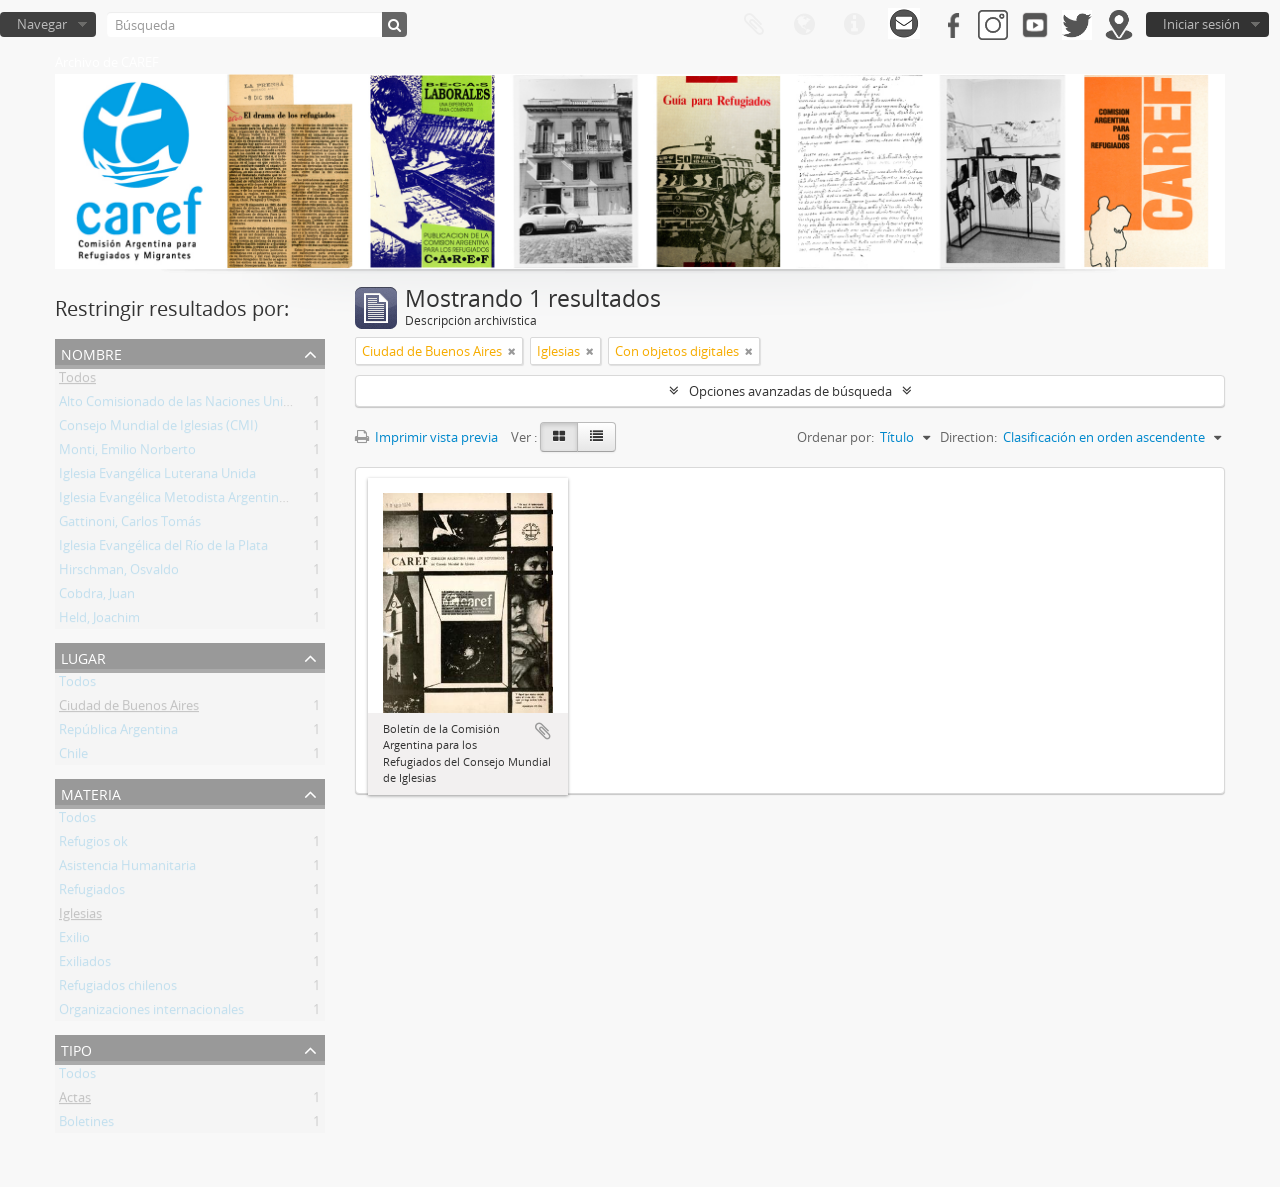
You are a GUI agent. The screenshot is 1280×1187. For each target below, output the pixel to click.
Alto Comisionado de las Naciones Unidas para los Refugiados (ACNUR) (268, 405)
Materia (91, 792)
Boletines (86, 1125)
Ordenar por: (835, 437)
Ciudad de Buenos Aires (129, 709)
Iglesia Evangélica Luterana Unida (157, 477)
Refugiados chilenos (118, 989)
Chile (73, 757)
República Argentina (118, 733)
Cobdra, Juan (97, 597)
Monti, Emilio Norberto (127, 453)
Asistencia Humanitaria (127, 869)
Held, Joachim (99, 621)
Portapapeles (754, 25)
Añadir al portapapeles (543, 731)
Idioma (804, 25)
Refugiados (92, 893)
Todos (77, 381)
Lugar (83, 656)
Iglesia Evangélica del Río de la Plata (163, 549)
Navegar (42, 24)
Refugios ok (93, 845)
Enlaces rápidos (854, 25)
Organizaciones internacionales (151, 1013)
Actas (75, 1101)
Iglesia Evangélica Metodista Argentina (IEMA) (193, 501)
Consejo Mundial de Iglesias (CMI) (158, 429)
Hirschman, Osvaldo (119, 573)
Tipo (76, 1048)
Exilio (74, 941)
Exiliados (85, 965)
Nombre (91, 352)
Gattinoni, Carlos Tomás (130, 525)
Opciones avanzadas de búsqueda (790, 391)
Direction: (968, 437)
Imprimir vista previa (426, 437)
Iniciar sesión (1201, 24)
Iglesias (80, 917)
